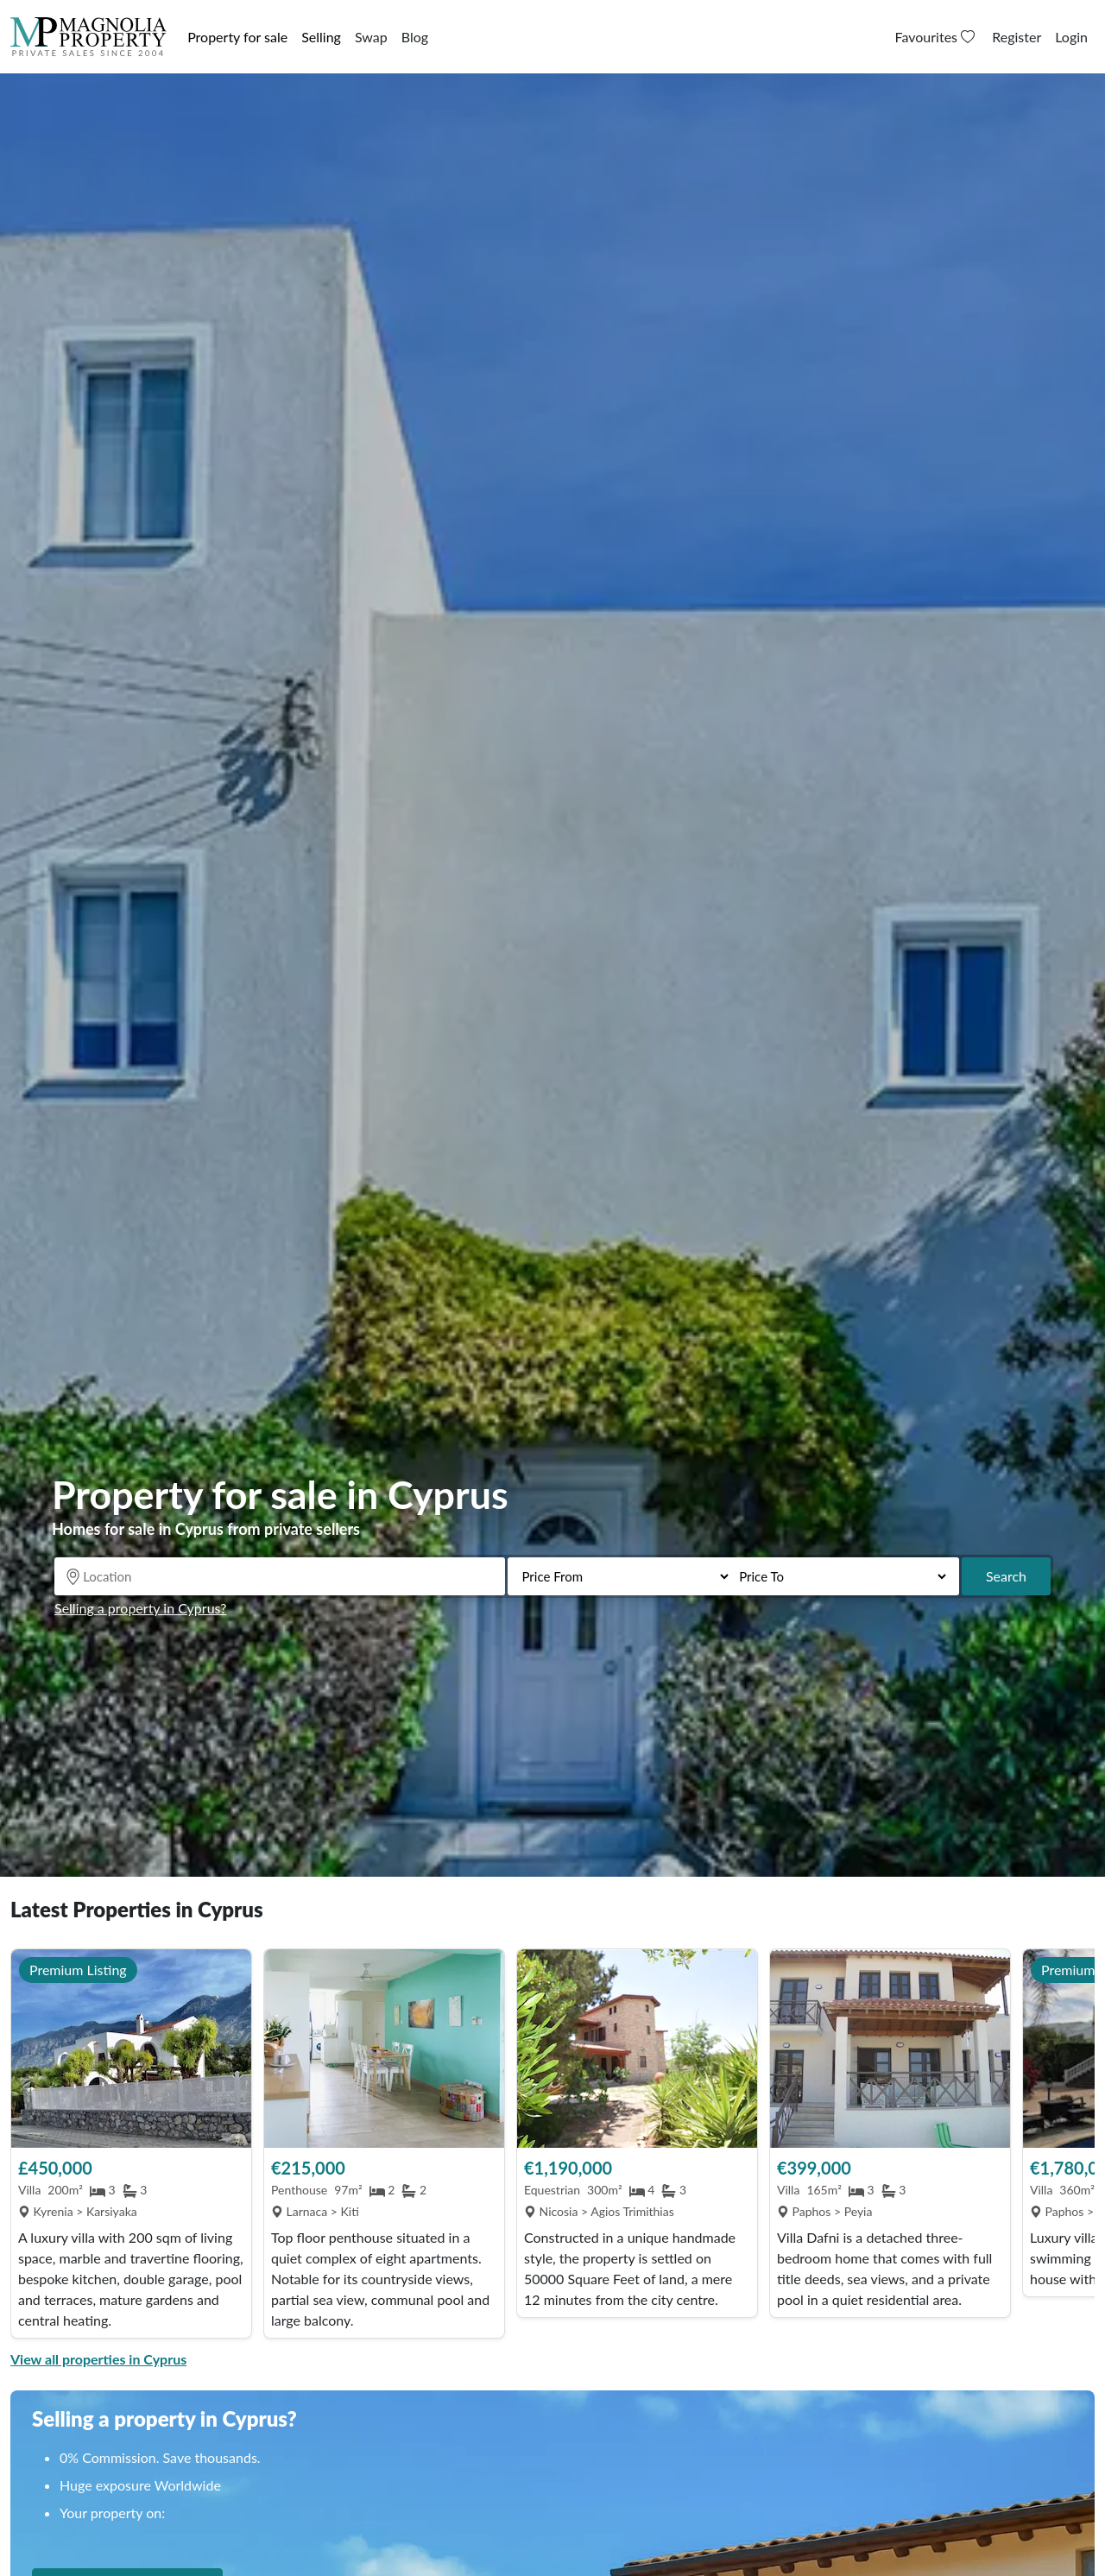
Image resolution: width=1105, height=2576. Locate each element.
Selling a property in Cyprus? (140, 1608)
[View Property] (131, 2048)
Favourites (937, 36)
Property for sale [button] (237, 36)
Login (1071, 36)
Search (1006, 1576)
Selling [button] (321, 36)
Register (1016, 36)
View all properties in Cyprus (98, 2359)
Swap (371, 36)
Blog (414, 36)
